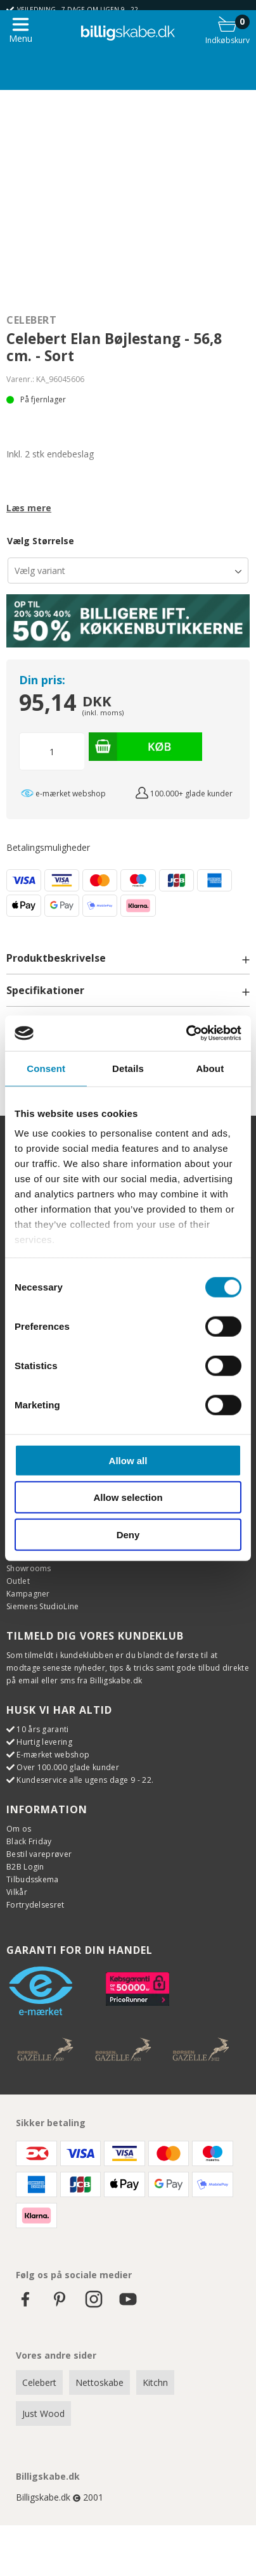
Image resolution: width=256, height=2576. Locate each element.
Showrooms (28, 1568)
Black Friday (29, 1841)
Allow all (128, 1460)
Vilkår (16, 1892)
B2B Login (25, 1866)
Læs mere (28, 508)
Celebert (31, 320)
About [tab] (210, 1067)
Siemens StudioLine (42, 1606)
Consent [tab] (46, 1067)
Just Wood (43, 2413)
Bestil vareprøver (39, 1854)
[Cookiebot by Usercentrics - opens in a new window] (186, 1033)
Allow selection (127, 1497)
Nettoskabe (99, 2382)
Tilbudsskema (32, 1879)
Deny (128, 1534)
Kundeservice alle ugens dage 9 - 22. (84, 1780)
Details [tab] (128, 1067)
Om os (19, 1828)
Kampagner (28, 1593)
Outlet (18, 1581)
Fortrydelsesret (35, 1904)
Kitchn (155, 2382)
